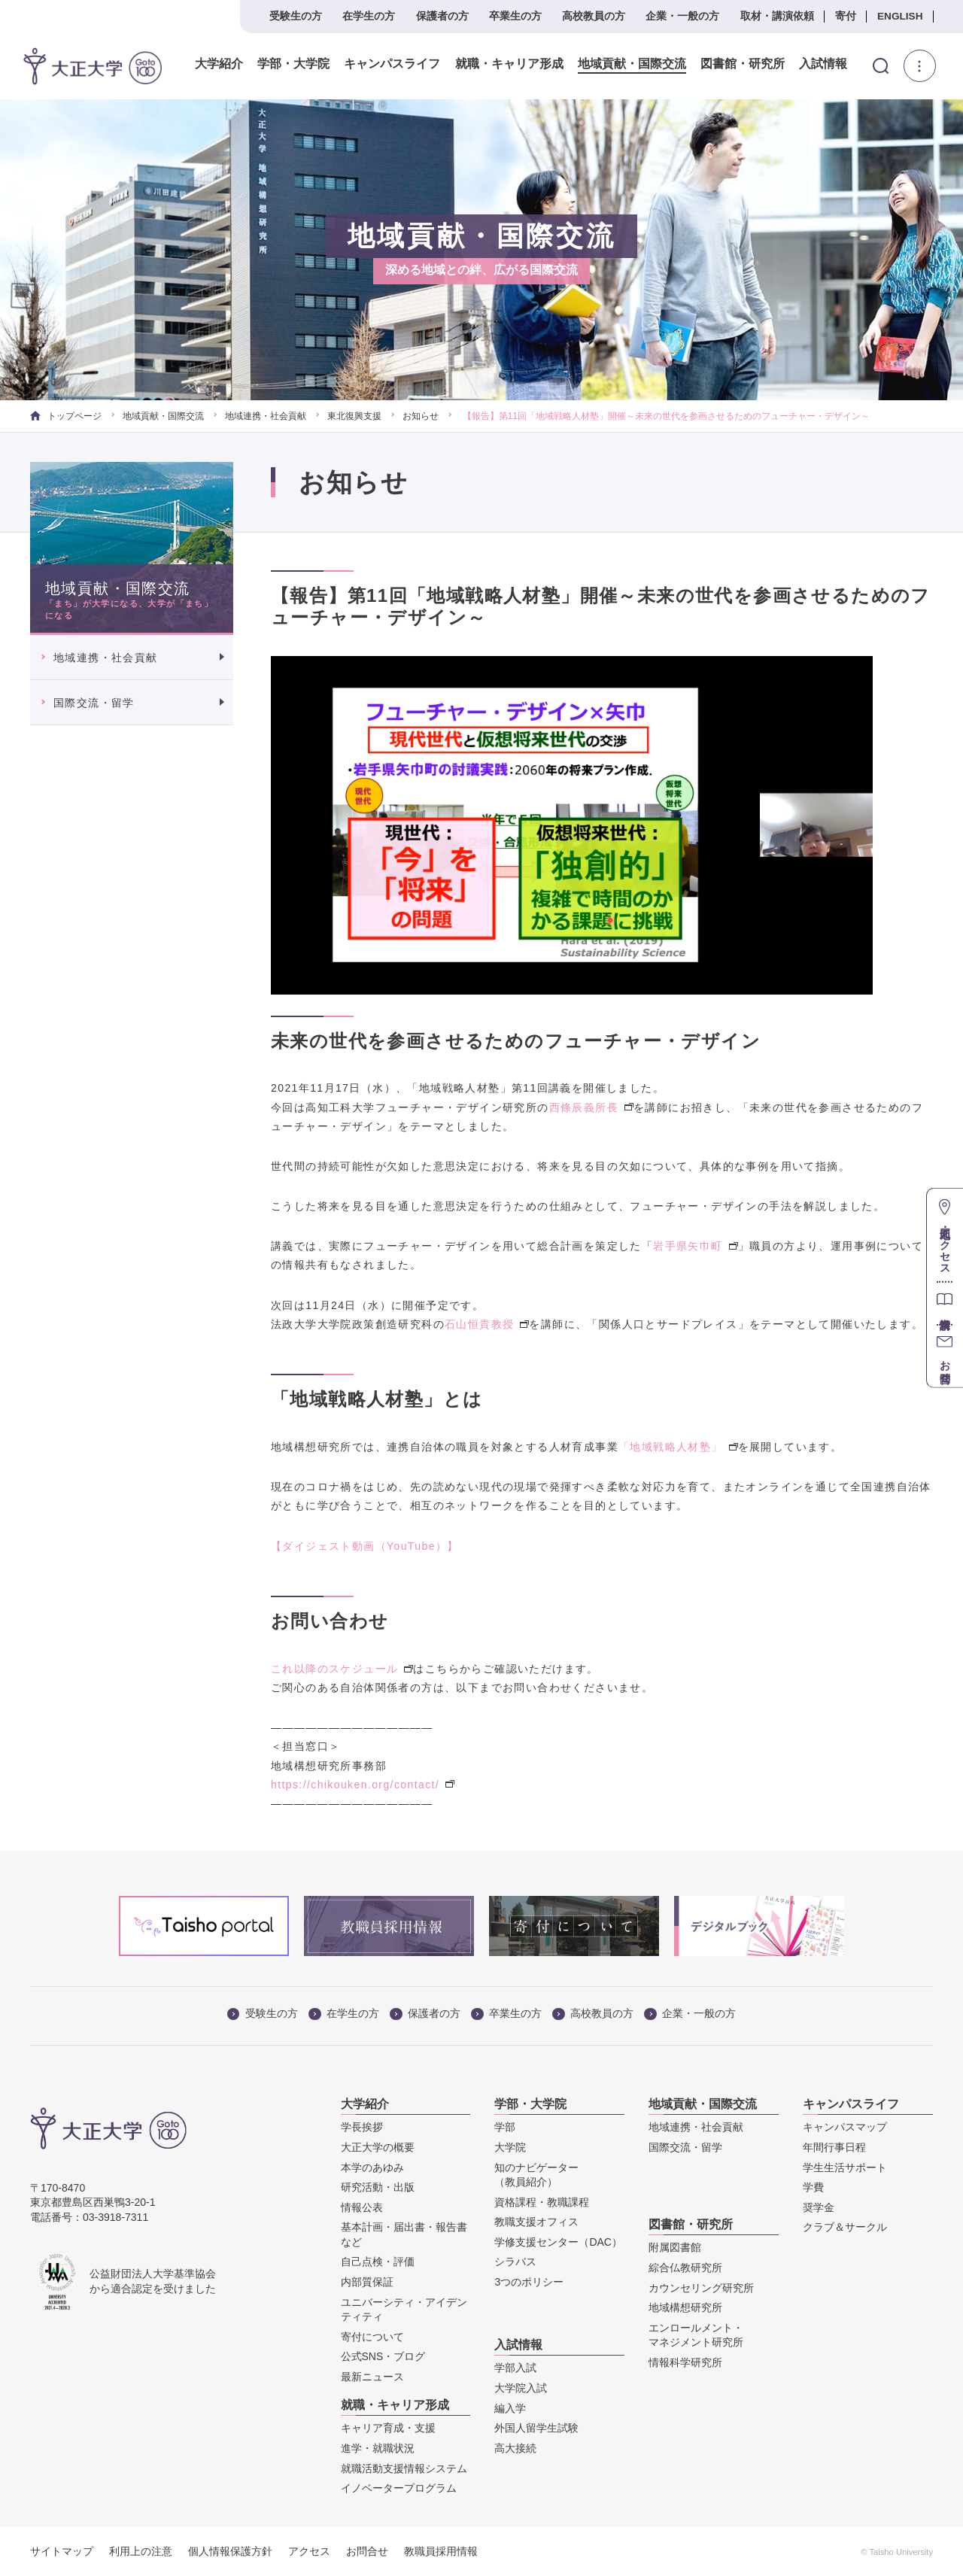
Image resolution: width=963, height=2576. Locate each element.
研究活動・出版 (378, 2187)
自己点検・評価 (378, 2262)
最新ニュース (372, 2377)
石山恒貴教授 (487, 1324)
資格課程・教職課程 (541, 2202)
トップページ (66, 416)
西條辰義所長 (591, 1107)
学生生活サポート (845, 2167)
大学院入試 (520, 2388)
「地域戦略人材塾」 (678, 1447)
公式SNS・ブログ (383, 2356)
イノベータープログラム (399, 2488)
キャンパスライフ (384, 64)
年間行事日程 (834, 2147)
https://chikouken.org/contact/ (362, 1785)
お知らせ (421, 416)
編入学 (510, 2408)
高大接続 (515, 2448)
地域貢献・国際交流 (623, 64)
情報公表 (362, 2207)
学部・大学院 (285, 64)
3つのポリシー (529, 2282)
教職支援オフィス (536, 2222)
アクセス (309, 2551)
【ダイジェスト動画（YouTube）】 (365, 1546)
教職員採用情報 (441, 2551)
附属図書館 (675, 2247)
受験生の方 (295, 16)
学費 (813, 2187)
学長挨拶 (362, 2127)
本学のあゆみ (372, 2167)
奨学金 (818, 2207)
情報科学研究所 (685, 2362)
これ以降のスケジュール (342, 1669)
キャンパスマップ (845, 2127)
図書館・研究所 (733, 64)
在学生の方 (368, 16)
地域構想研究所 (685, 2307)
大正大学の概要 (378, 2147)
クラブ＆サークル (845, 2227)
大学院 (510, 2147)
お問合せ (367, 2551)
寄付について (372, 2337)
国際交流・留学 (94, 703)
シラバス (515, 2262)
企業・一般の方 (682, 16)
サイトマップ (61, 2551)
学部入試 (515, 2368)
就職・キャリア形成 (500, 64)
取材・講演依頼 (777, 16)
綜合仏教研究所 (685, 2268)
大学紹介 (211, 64)
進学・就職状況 (378, 2448)
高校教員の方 (593, 16)
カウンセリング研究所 (701, 2288)
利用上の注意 (140, 2551)
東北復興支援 (354, 416)
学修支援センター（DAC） (558, 2242)
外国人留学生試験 (536, 2428)
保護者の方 (442, 16)
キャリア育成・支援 (388, 2428)
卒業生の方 (515, 16)
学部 (504, 2127)
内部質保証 (367, 2282)
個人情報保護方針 (230, 2551)
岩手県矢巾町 (695, 1246)
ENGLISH (900, 16)
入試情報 (815, 64)
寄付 (845, 16)
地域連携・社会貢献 (265, 416)
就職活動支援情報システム (404, 2468)
